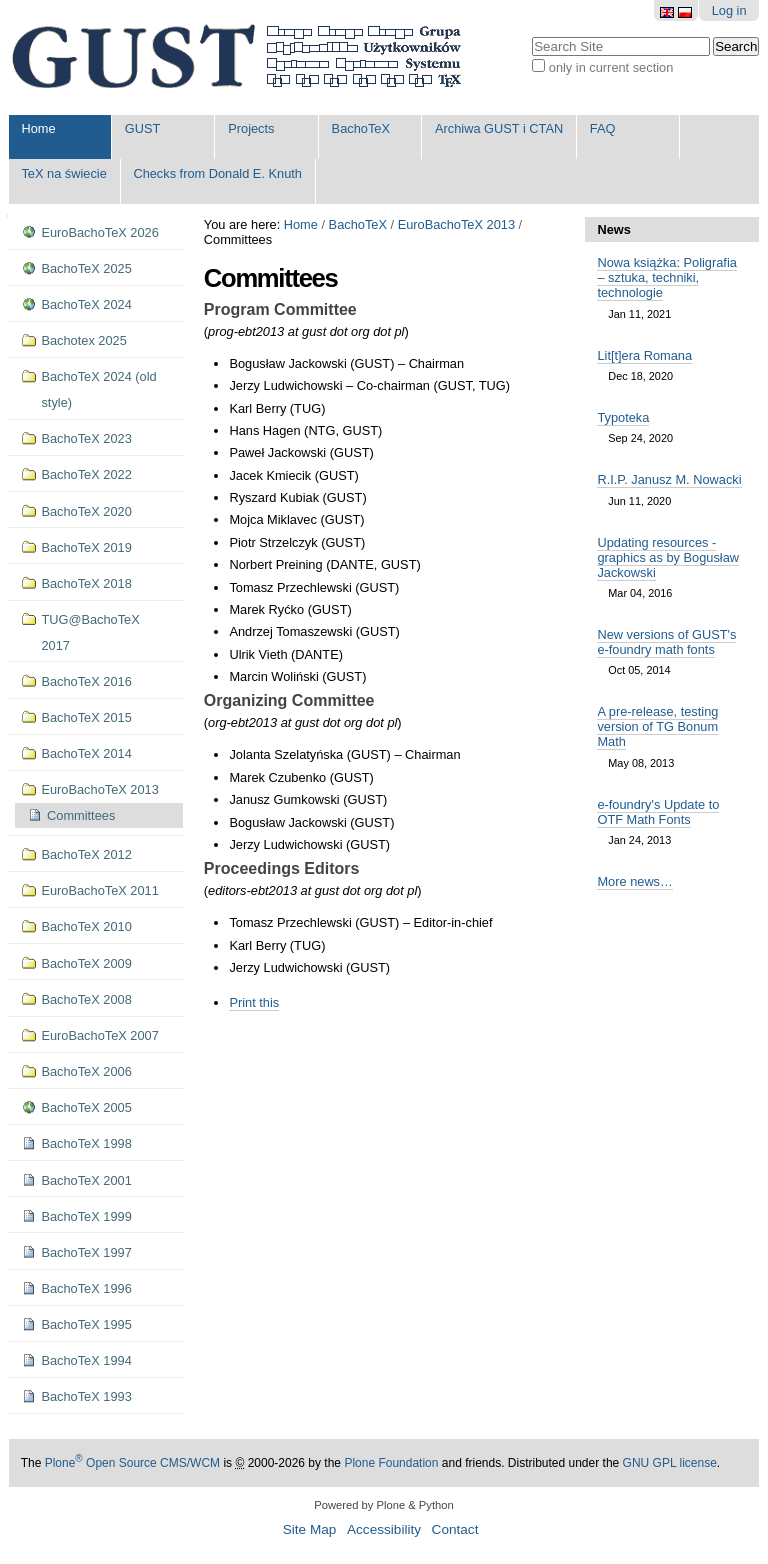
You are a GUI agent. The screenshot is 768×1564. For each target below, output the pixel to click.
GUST (143, 128)
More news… (634, 881)
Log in (729, 10)
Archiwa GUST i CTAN (499, 128)
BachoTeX (361, 128)
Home (38, 128)
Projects (251, 128)
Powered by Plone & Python (383, 1505)
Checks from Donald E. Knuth (217, 173)
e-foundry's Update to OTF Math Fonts (658, 812)
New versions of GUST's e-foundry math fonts (666, 642)
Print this (254, 1002)
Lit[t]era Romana (644, 355)
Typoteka (623, 417)
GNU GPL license (670, 1463)
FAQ (603, 128)
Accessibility (384, 1529)
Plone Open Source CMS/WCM (132, 1463)
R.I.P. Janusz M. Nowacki (669, 479)
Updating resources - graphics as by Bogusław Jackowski (668, 557)
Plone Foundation (391, 1463)
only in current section (611, 67)
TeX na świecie (63, 173)
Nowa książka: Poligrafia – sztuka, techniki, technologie (666, 277)
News (613, 229)
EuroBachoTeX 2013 (456, 224)
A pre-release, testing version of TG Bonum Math (657, 726)
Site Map (310, 1529)
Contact (455, 1529)
